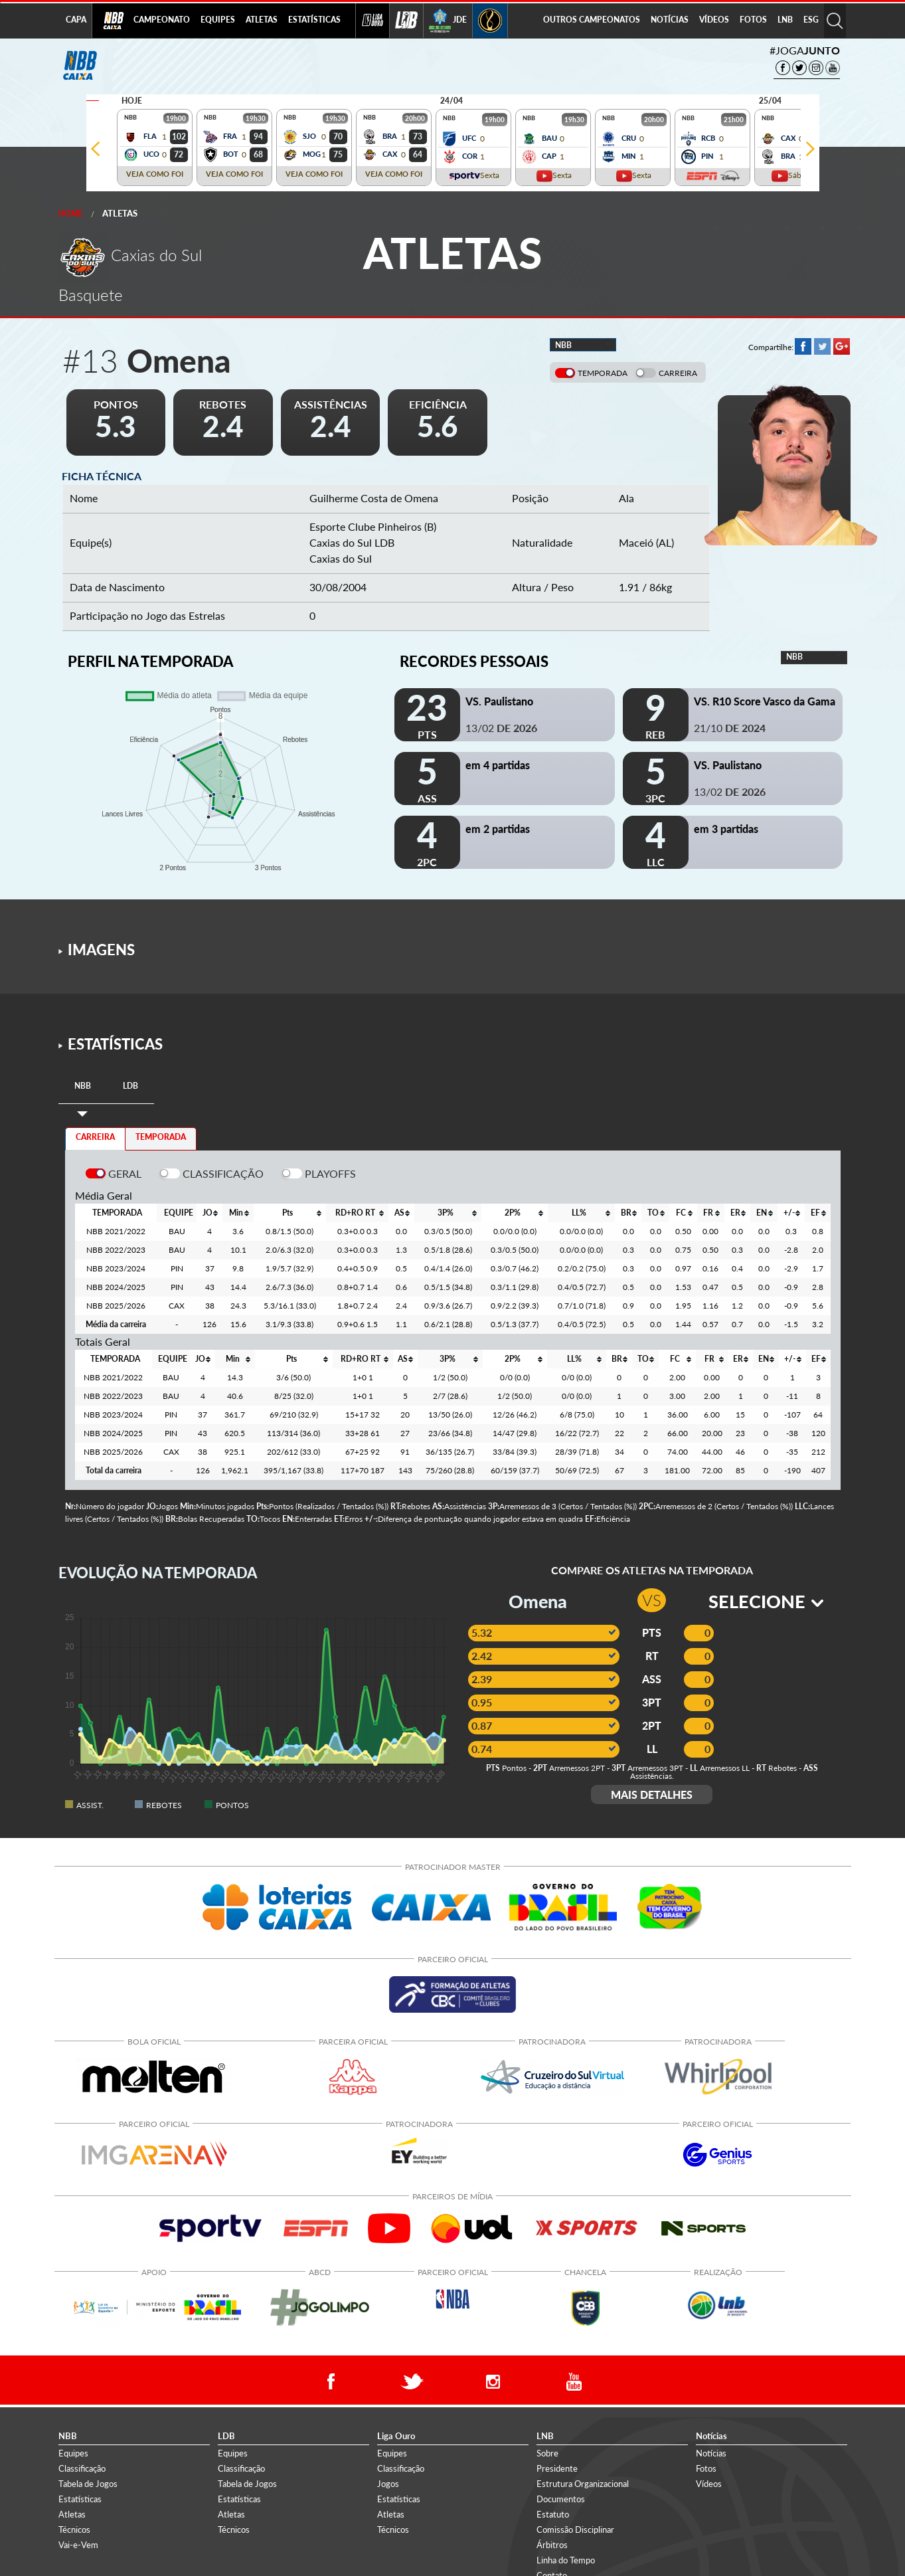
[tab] (82, 1086)
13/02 (501, 727)
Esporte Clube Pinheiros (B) (372, 526)
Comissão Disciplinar (575, 2529)
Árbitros (552, 2544)
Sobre (547, 2453)
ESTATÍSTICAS (314, 20)
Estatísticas (80, 2499)
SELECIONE (765, 1601)
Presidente (557, 2468)
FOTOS (753, 20)
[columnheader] (209, 1213)
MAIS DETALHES (652, 1794)
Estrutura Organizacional (582, 2483)
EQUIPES (218, 20)
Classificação (82, 2468)
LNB (785, 20)
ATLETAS (262, 20)
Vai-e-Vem (78, 2544)
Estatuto (552, 2514)
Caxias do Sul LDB (351, 542)
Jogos (388, 2483)
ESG (811, 20)
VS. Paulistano (499, 701)
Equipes (73, 2453)
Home (70, 214)
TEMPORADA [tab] (160, 1137)
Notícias (711, 2453)
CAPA (76, 20)
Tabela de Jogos (88, 2483)
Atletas (119, 213)
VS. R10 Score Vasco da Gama (764, 701)
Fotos (706, 2468)
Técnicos (74, 2529)
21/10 (730, 727)
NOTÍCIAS (670, 20)
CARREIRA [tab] (95, 1137)
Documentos (560, 2499)
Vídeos (709, 2483)
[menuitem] (161, 20)
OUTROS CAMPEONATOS (591, 20)
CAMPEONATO (161, 20)
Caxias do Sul (340, 558)
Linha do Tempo (565, 2560)
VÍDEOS (714, 20)
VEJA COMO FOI (154, 173)
